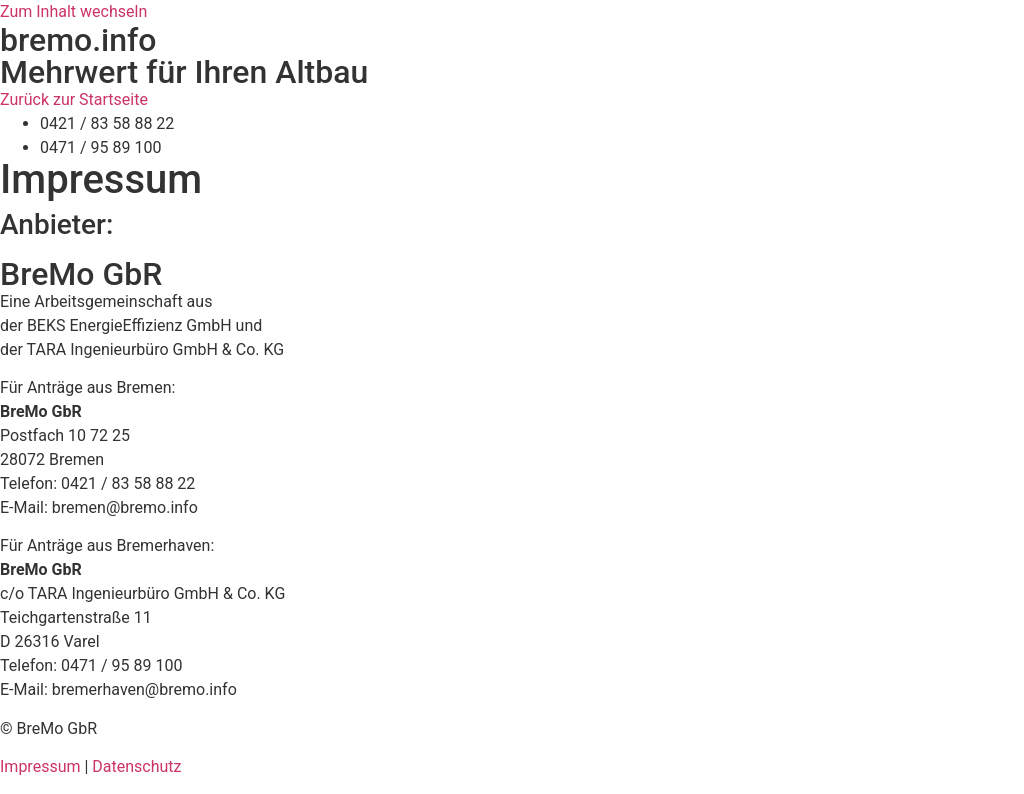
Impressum (40, 766)
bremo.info (78, 40)
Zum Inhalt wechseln (73, 11)
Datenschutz (136, 766)
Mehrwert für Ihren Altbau (184, 72)
